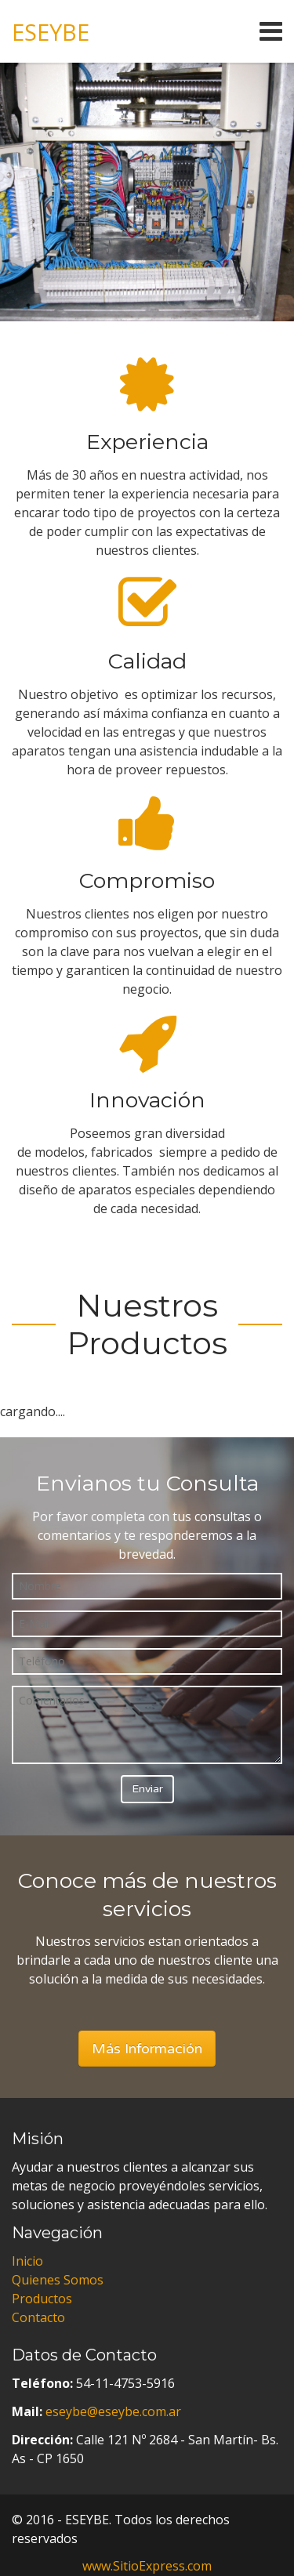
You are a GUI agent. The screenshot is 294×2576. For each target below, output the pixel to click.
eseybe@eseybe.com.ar (113, 2411)
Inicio (27, 2261)
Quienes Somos (57, 2279)
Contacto (38, 2317)
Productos (42, 2298)
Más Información (147, 2048)
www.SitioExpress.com (147, 2565)
